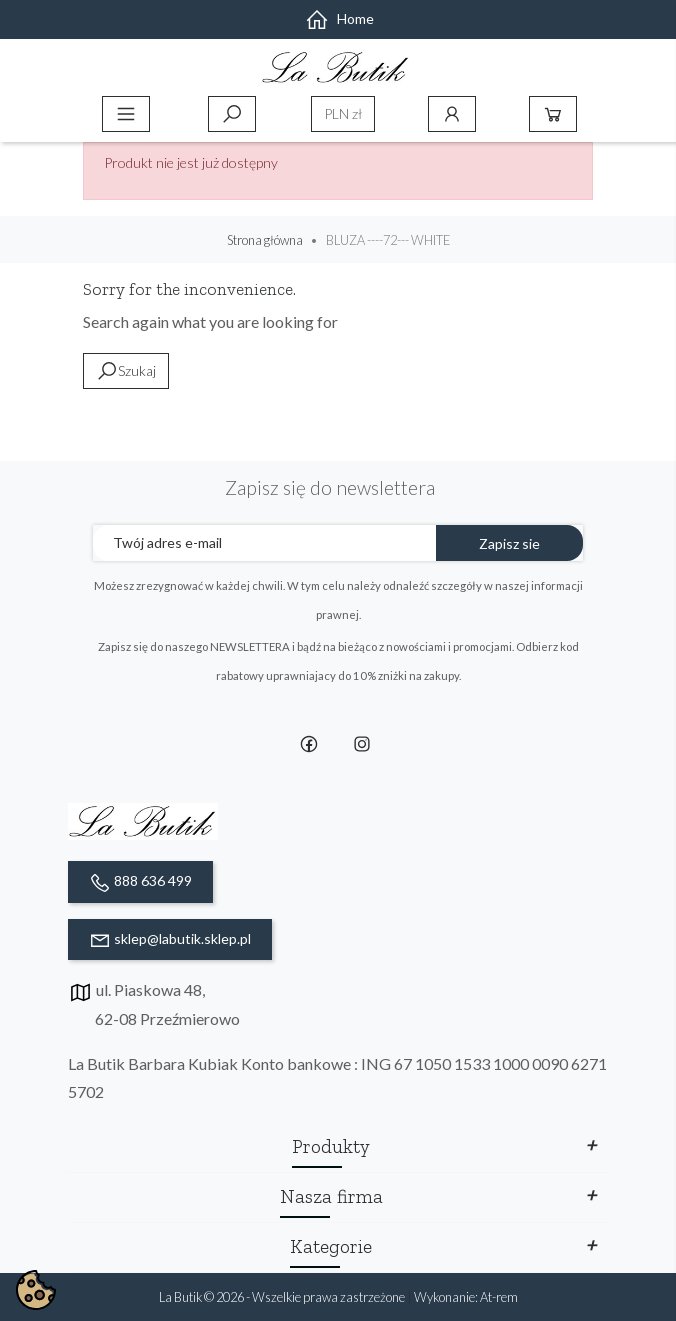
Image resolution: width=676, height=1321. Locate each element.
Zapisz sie (509, 543)
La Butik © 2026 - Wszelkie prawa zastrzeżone (283, 1297)
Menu (126, 114)
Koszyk (553, 114)
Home (339, 18)
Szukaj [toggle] (232, 114)
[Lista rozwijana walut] (343, 114)
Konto (452, 114)
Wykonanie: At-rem (466, 1297)
